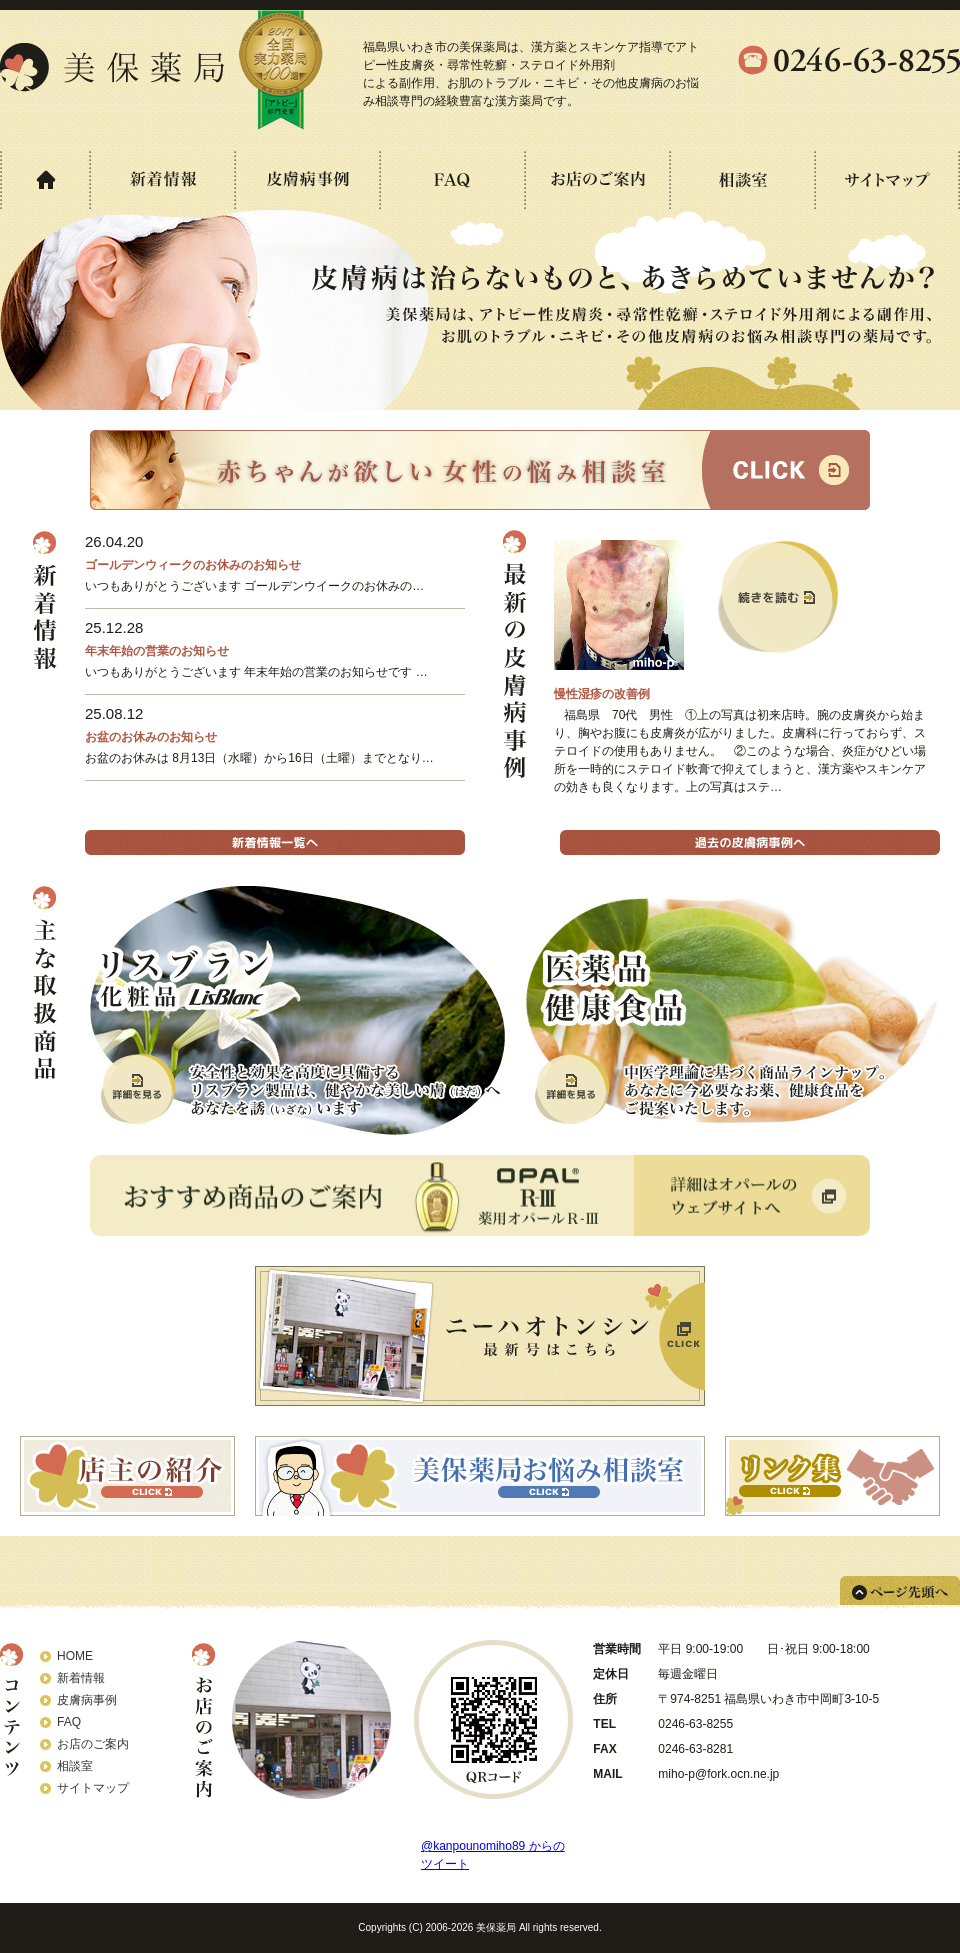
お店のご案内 (93, 1744)
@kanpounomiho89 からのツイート (493, 1855)
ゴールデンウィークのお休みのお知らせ (193, 565)
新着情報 (81, 1678)
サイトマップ (93, 1788)
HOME (75, 1656)
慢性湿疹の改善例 (602, 694)
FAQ (69, 1722)
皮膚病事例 (87, 1700)
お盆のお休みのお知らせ (151, 737)
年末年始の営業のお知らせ (157, 651)
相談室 (75, 1766)
